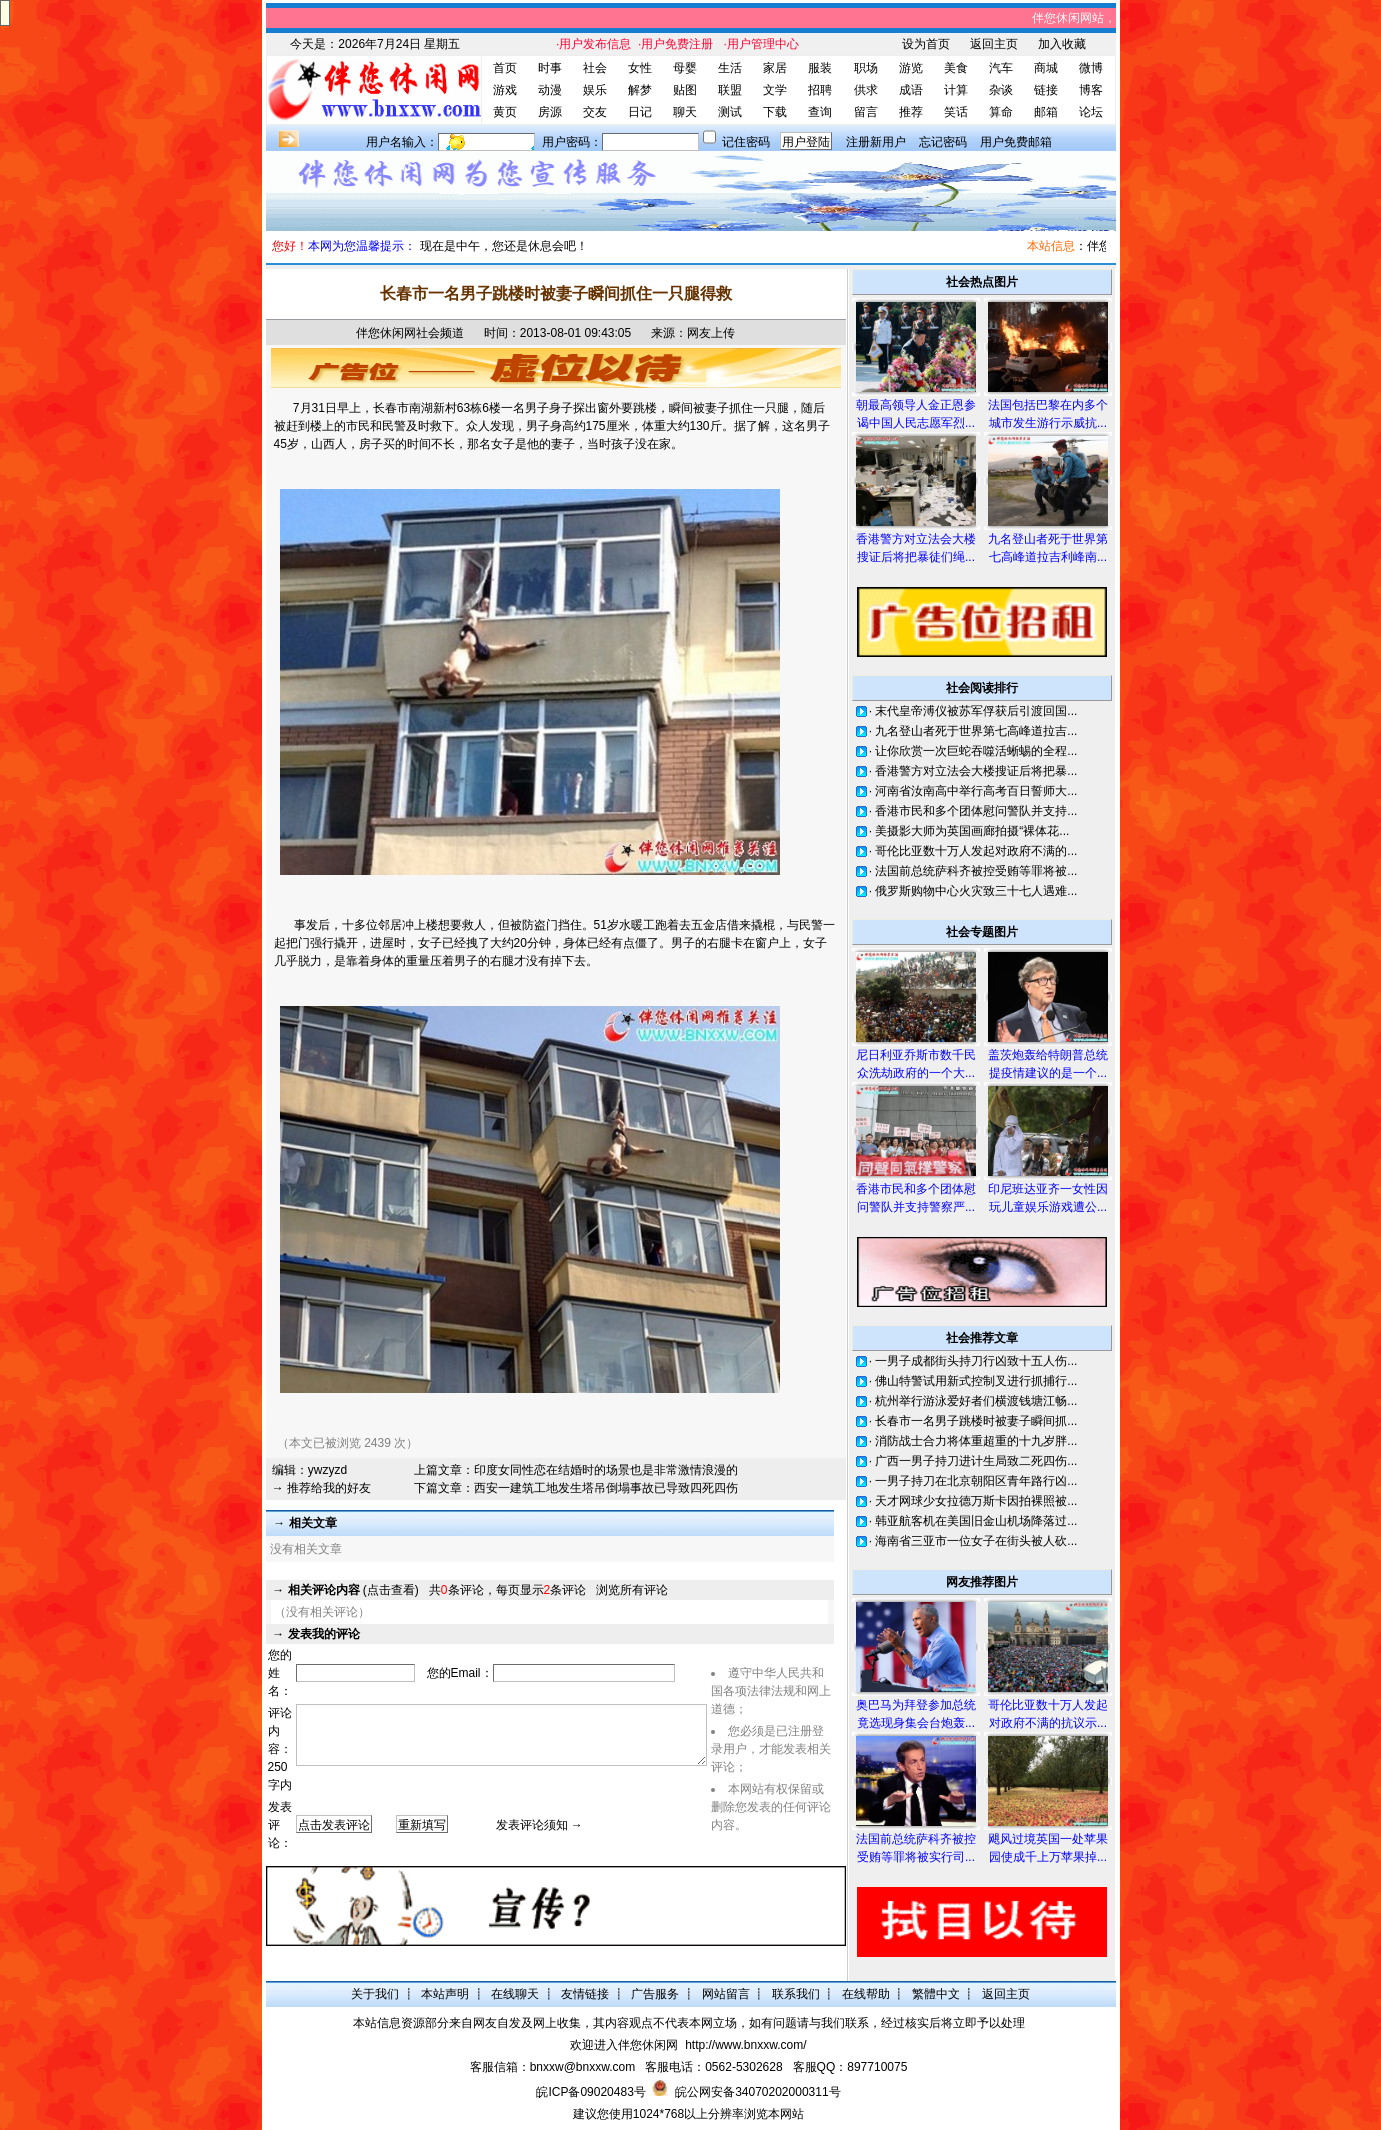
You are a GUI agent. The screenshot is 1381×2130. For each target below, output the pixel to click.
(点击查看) (353, 1590)
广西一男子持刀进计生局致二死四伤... (976, 1461)
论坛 (1091, 112)
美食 (956, 68)
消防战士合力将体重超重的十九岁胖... (976, 1441)
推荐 (911, 112)
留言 (866, 112)
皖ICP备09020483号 (590, 2092)
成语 (911, 90)
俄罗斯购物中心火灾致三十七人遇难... (976, 891)
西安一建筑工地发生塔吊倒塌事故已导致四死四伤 (606, 1488)
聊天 (685, 112)
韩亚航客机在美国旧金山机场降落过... (976, 1521)
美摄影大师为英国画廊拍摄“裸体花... (972, 831)
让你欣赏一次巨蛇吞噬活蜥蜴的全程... (976, 751)
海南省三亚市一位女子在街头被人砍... (976, 1541)
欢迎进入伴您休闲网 (624, 2045)
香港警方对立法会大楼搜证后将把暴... (976, 771)
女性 (640, 68)
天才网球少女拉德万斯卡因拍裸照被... (976, 1501)
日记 (640, 112)
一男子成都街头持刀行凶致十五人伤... (976, 1361)
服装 (820, 68)
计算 (956, 90)
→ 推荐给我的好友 (321, 1488)
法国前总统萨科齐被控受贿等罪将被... (976, 871)
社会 (595, 68)
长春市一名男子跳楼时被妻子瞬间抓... (976, 1421)
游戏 (505, 90)
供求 (866, 90)
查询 (820, 112)
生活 (730, 68)
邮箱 (1046, 112)
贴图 (685, 90)
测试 (730, 112)
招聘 (820, 90)
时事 (550, 68)
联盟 (730, 90)
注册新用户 (876, 142)
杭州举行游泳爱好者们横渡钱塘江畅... (976, 1401)
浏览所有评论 (632, 1590)
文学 (775, 90)
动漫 (550, 90)
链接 (1046, 90)
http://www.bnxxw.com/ (745, 2045)
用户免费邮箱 (1016, 142)
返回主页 (994, 44)
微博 (1091, 68)
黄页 (505, 112)
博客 (1091, 90)
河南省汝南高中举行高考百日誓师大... (976, 791)
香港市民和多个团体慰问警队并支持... (976, 811)
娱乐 (595, 90)
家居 (775, 68)
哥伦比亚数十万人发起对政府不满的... (976, 851)
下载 (775, 112)
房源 (550, 112)
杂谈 (1001, 90)
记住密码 (746, 142)
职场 (866, 68)
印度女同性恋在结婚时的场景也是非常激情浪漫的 (606, 1470)
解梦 (640, 90)
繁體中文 (936, 1994)
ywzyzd (327, 1470)
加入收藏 (1062, 44)
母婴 (685, 68)
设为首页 (926, 44)
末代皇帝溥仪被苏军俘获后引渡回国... (976, 711)
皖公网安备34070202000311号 (757, 2092)
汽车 (1001, 68)
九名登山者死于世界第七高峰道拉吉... (976, 731)
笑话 (956, 112)
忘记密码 (943, 142)
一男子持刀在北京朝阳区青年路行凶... (976, 1481)
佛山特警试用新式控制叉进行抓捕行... (976, 1381)
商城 (1046, 68)
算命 (1001, 112)
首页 (505, 68)
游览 (911, 68)
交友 (595, 112)
